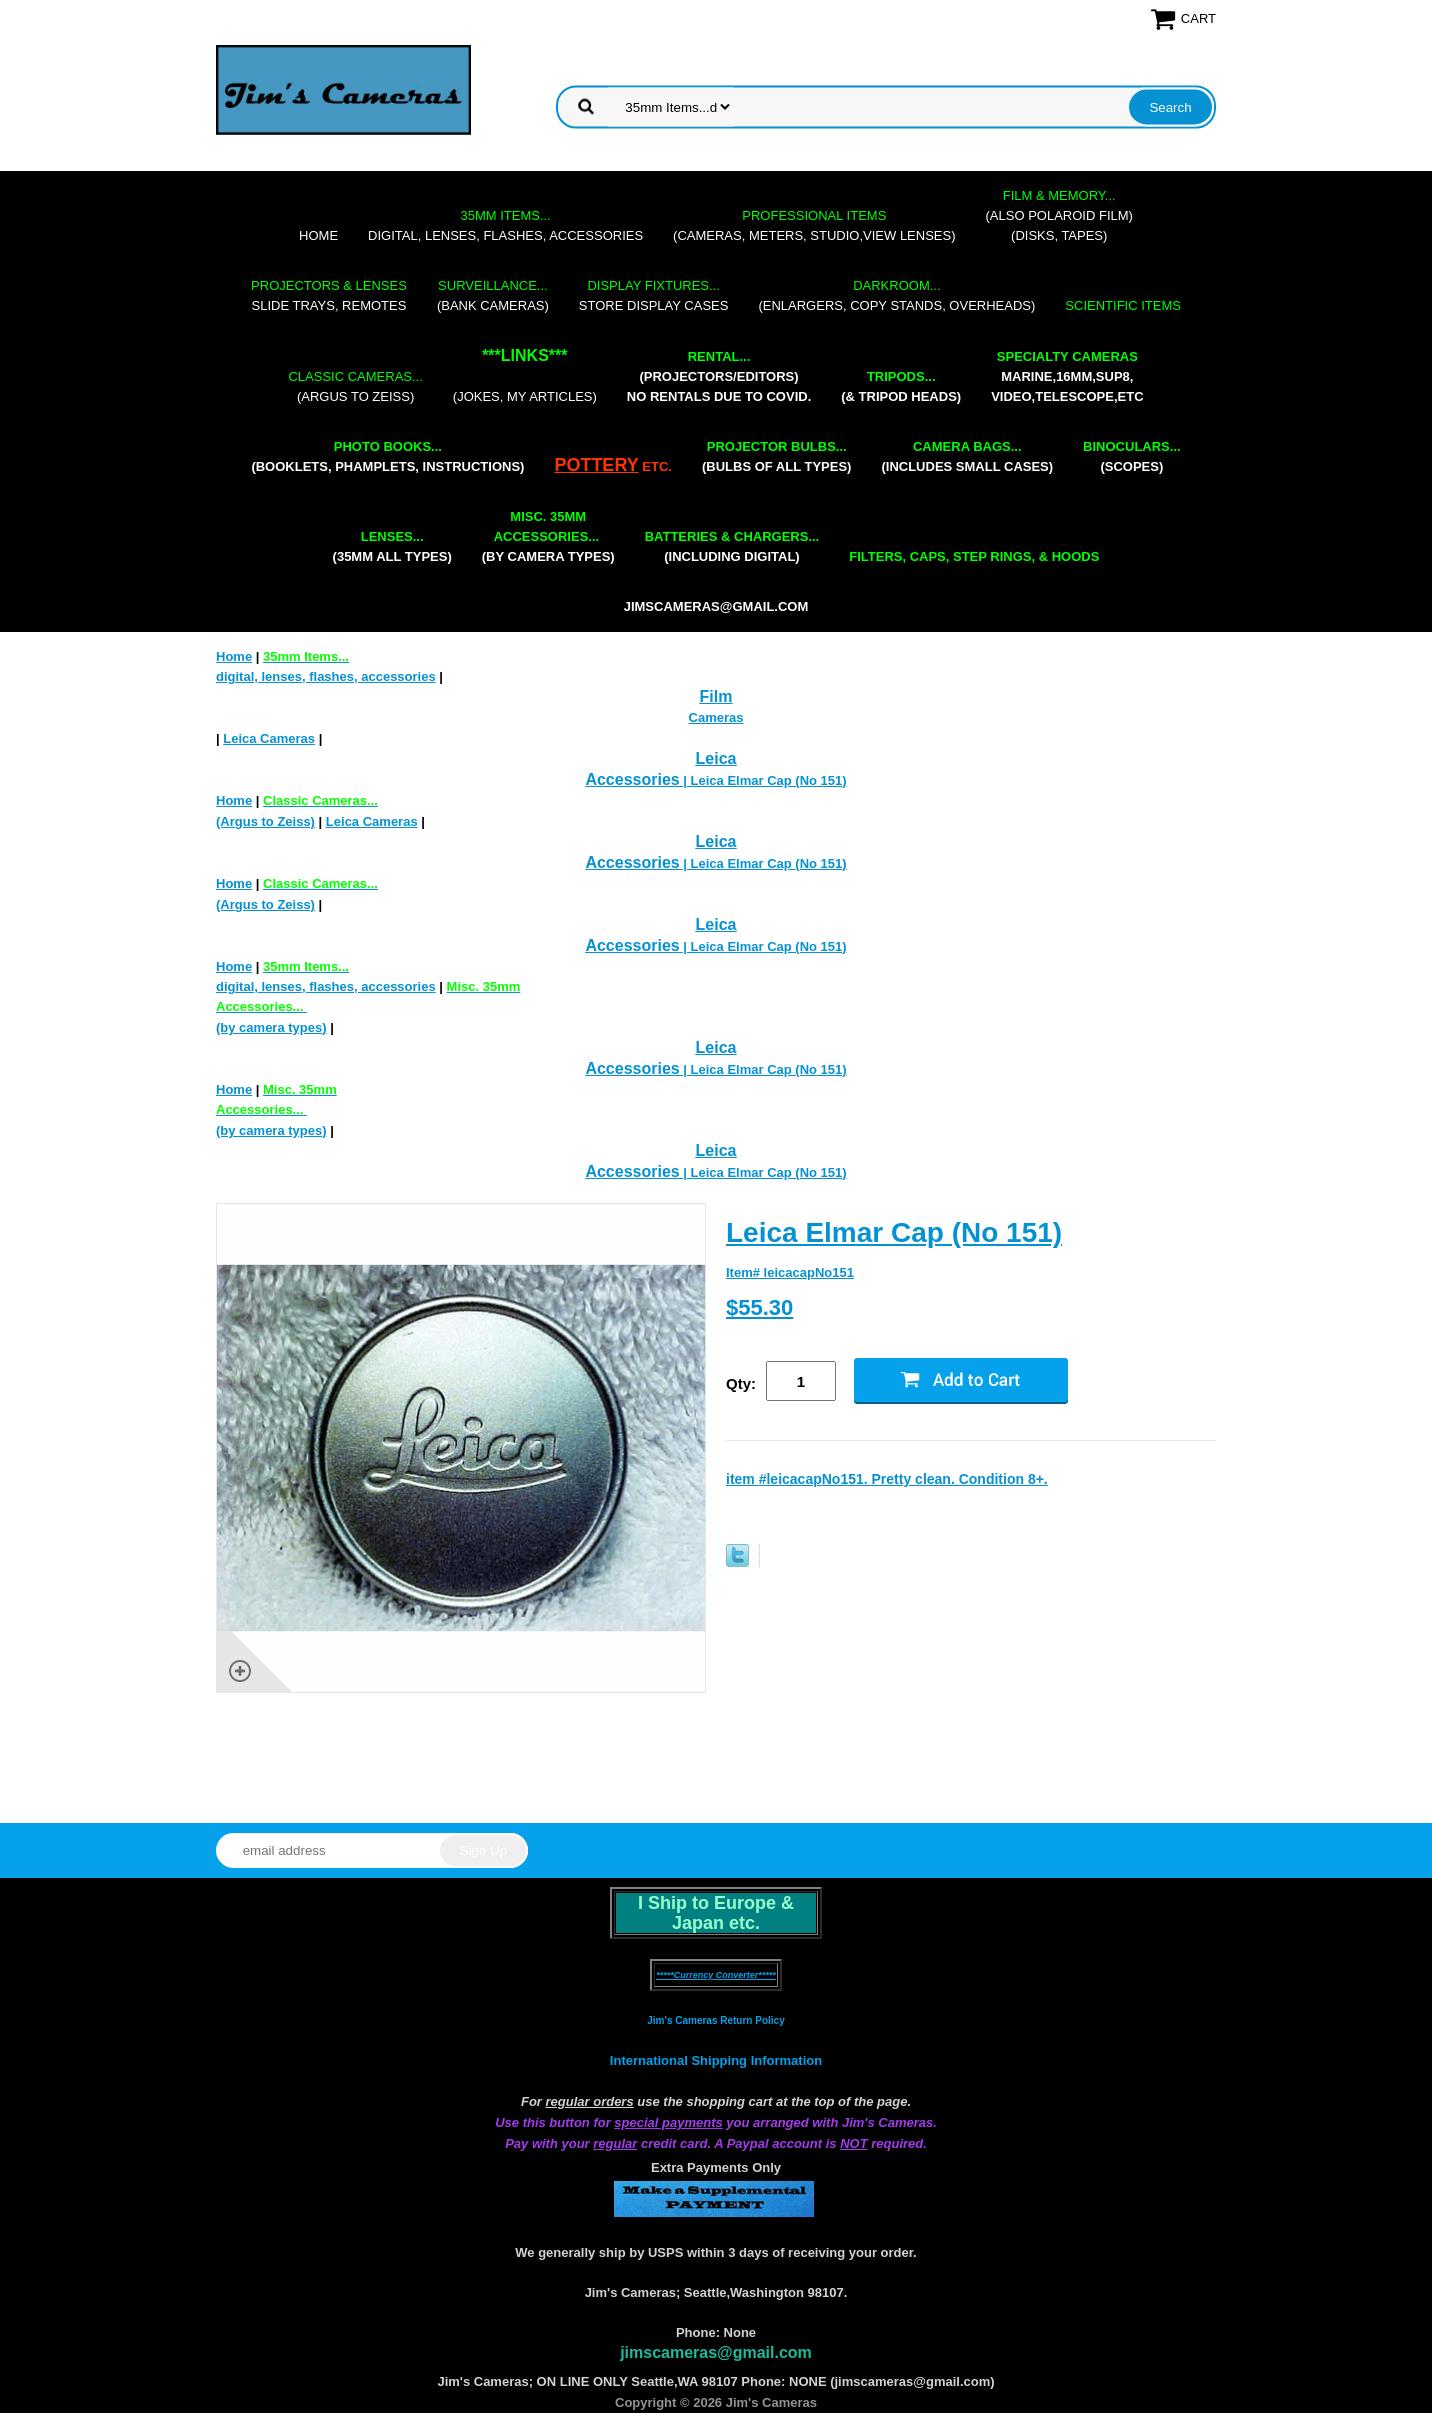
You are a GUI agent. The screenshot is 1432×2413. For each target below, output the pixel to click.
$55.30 (759, 1307)
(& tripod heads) (901, 386)
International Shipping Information (716, 2060)
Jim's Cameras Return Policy (715, 2020)
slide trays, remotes (329, 295)
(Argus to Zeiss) (355, 386)
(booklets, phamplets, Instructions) (387, 456)
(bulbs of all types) (777, 456)
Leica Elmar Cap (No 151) (894, 1232)
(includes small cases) (967, 456)
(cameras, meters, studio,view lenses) (814, 225)
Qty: (741, 1383)
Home (318, 235)
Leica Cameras (269, 738)
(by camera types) (548, 536)
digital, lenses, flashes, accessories (505, 225)
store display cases (654, 295)
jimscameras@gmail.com (716, 606)
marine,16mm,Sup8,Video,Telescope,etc (1067, 376)
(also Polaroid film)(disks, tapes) (1059, 215)
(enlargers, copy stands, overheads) (896, 295)
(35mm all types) (392, 546)
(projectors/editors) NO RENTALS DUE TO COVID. (719, 376)
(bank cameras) (493, 295)
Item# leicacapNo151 (790, 1272)
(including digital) (732, 546)
